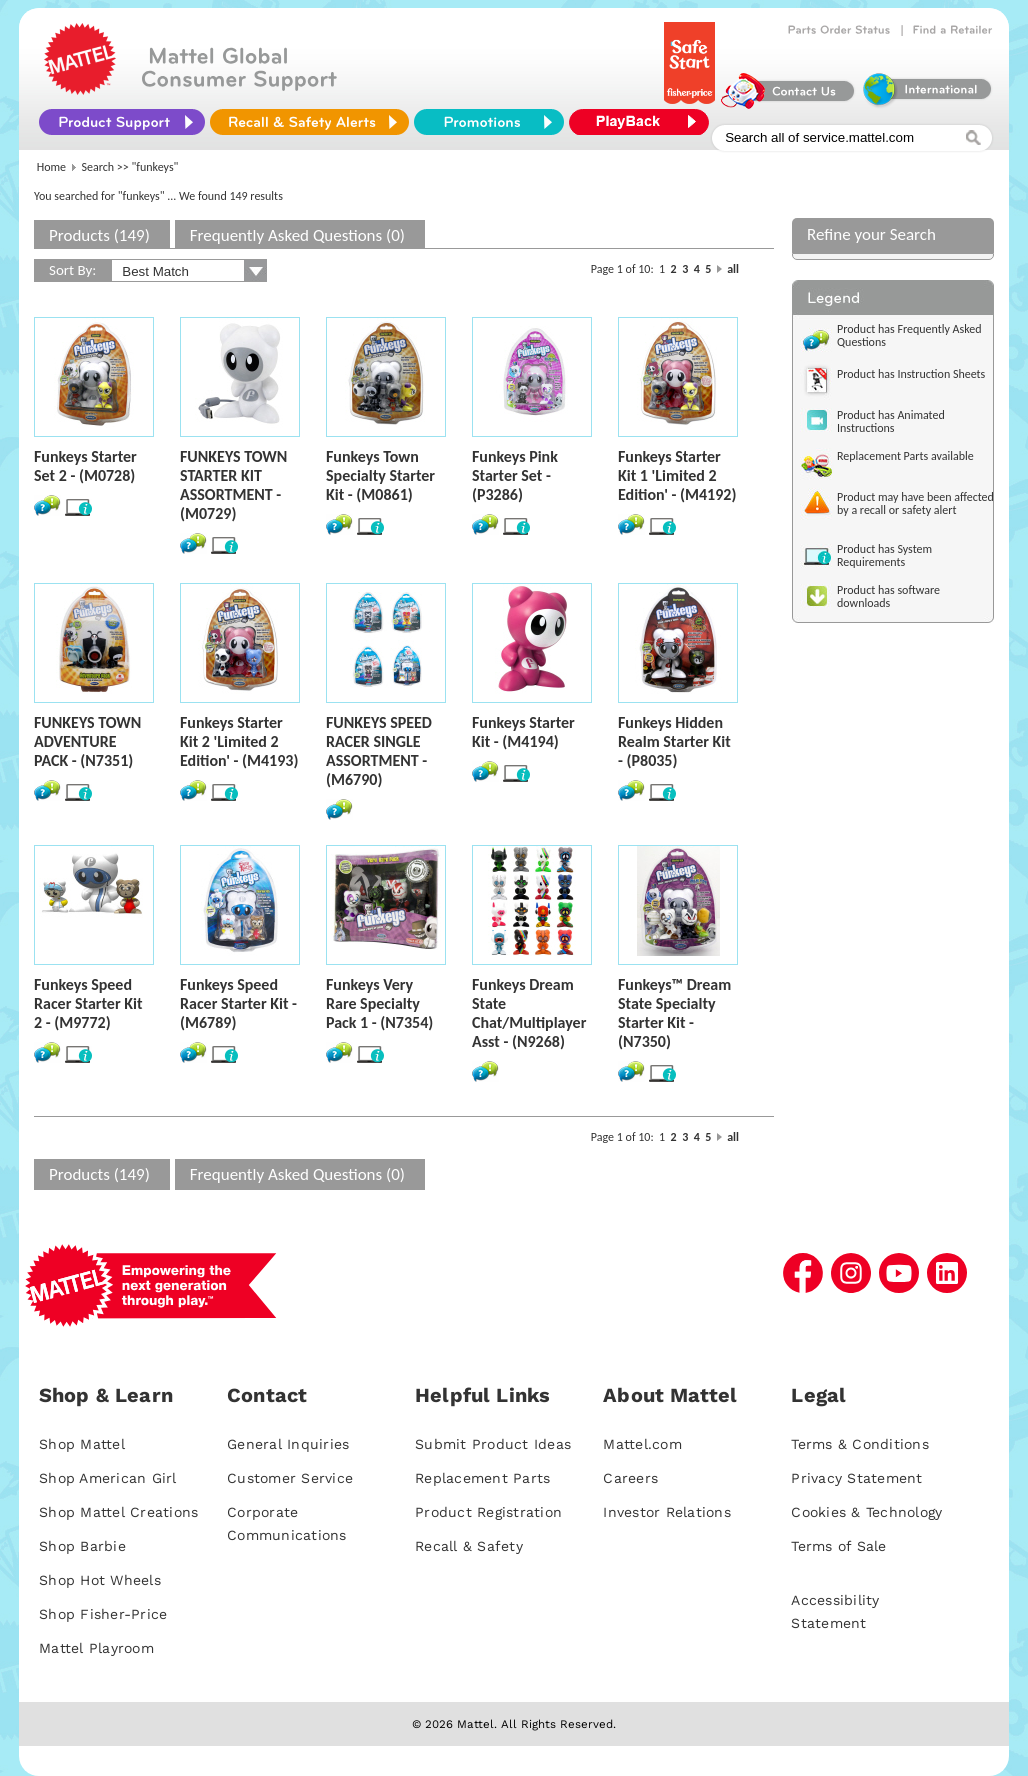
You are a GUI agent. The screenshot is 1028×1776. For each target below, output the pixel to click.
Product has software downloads (888, 596)
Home (51, 167)
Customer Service (290, 1478)
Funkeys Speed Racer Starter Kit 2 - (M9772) (88, 1003)
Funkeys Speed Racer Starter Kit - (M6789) (238, 1003)
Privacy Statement (856, 1478)
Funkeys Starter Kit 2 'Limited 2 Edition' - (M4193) (239, 741)
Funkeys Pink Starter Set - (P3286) (515, 475)
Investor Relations (667, 1512)
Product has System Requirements (884, 555)
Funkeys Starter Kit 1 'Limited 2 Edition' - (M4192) (677, 475)
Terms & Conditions (860, 1444)
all (733, 269)
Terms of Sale (838, 1546)
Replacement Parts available (905, 456)
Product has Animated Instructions (891, 421)
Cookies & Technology (866, 1512)
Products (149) (99, 235)
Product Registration (488, 1512)
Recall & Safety (469, 1546)
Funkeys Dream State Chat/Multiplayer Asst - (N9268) (529, 1013)
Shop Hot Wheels (100, 1580)
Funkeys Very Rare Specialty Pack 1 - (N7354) (379, 1003)
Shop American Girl (108, 1478)
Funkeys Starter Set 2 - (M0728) (85, 466)
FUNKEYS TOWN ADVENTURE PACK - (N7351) (87, 741)
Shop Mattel (82, 1444)
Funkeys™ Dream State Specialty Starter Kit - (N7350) (674, 1013)
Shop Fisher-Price (103, 1614)
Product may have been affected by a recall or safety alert (915, 503)
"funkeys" (155, 167)
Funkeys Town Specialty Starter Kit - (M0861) (380, 475)
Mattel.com (642, 1444)
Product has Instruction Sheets (911, 374)
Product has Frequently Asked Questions (909, 335)
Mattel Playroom (96, 1648)
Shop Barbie (82, 1546)
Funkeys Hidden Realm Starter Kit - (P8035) (674, 741)
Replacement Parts (482, 1478)
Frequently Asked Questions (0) (297, 235)
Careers (630, 1478)
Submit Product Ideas (493, 1444)
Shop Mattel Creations (118, 1512)
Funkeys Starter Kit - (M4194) (523, 732)
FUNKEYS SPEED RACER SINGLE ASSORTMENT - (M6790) (379, 751)
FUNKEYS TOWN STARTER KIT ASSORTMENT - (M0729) (233, 485)
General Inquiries (288, 1444)
